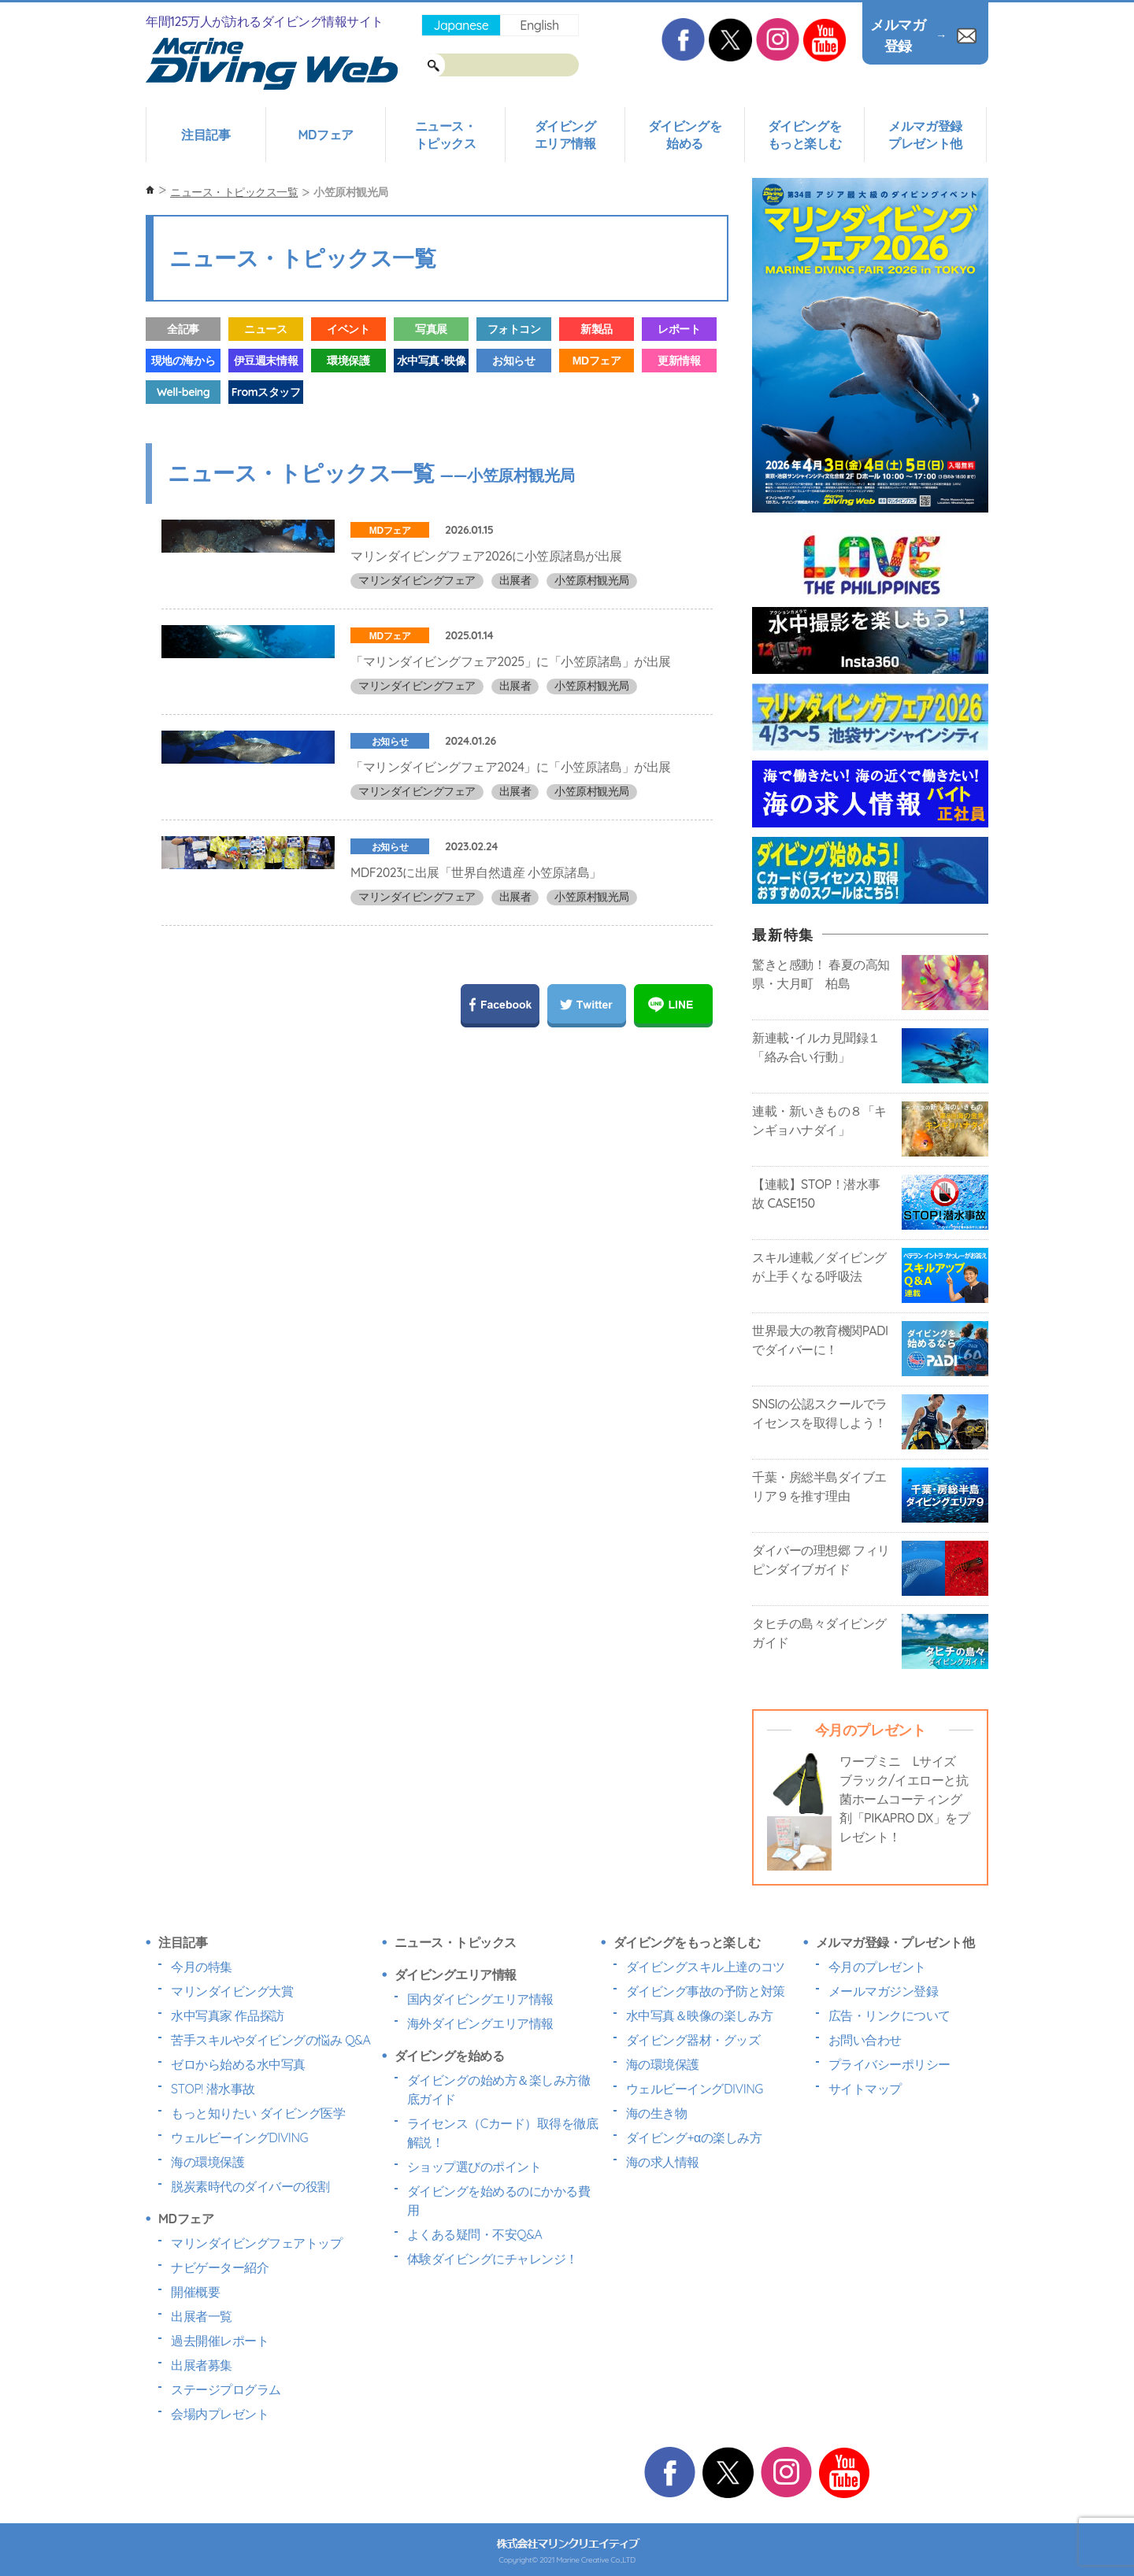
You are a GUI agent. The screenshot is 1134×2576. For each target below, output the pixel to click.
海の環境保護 (207, 2162)
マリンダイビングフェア (417, 580)
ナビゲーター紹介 (220, 2267)
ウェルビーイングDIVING (239, 2137)
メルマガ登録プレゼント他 (925, 134)
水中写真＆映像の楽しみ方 (699, 2015)
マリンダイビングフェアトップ (256, 2243)
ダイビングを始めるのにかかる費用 (499, 2200)
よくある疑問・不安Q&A (475, 2234)
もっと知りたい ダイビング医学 (258, 2113)
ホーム (150, 190)
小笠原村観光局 (591, 580)
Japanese (460, 25)
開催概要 (195, 2292)
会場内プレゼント (220, 2414)
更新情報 (679, 360)
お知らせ (513, 360)
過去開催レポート (220, 2340)
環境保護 (348, 360)
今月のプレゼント (877, 1967)
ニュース (265, 329)
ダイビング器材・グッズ (693, 2040)
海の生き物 (656, 2113)
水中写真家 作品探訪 (227, 2015)
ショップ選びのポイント (474, 2166)
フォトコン (514, 329)
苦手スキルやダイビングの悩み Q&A (270, 2040)
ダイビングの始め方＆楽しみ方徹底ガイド (499, 2089)
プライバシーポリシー (889, 2064)
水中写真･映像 (431, 360)
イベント (348, 329)
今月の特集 (201, 1967)
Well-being (183, 392)
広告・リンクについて (889, 2015)
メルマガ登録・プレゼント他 (895, 1942)
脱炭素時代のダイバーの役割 (250, 2186)
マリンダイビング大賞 (232, 1991)
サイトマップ (865, 2089)
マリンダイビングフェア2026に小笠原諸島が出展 (486, 556)
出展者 (515, 580)
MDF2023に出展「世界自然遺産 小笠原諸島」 (476, 983)
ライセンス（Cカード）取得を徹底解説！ (502, 2132)
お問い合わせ (865, 2040)
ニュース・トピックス (445, 134)
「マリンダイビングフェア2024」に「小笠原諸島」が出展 (510, 841)
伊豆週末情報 (266, 360)
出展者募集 (201, 2365)
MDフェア (325, 134)
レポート (679, 329)
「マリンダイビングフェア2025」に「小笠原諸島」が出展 (510, 698)
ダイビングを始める (684, 134)
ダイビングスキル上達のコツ (705, 1967)
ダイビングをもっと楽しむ (804, 134)
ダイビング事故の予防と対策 (705, 1991)
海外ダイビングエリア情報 (480, 2023)
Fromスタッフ (266, 392)
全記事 (183, 329)
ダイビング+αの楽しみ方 (694, 2137)
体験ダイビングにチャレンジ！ (492, 2259)
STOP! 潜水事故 (213, 2089)
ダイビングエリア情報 (565, 134)
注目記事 (205, 134)
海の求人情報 (662, 2162)
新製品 (596, 329)
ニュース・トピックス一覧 (234, 192)
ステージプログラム (226, 2389)
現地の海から (183, 360)
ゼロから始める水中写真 (238, 2064)
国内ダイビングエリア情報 (480, 1999)
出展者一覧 (201, 2316)
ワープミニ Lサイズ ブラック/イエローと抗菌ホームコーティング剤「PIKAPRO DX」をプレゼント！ (904, 1799)
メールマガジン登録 (883, 1991)
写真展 (431, 329)
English (539, 25)
